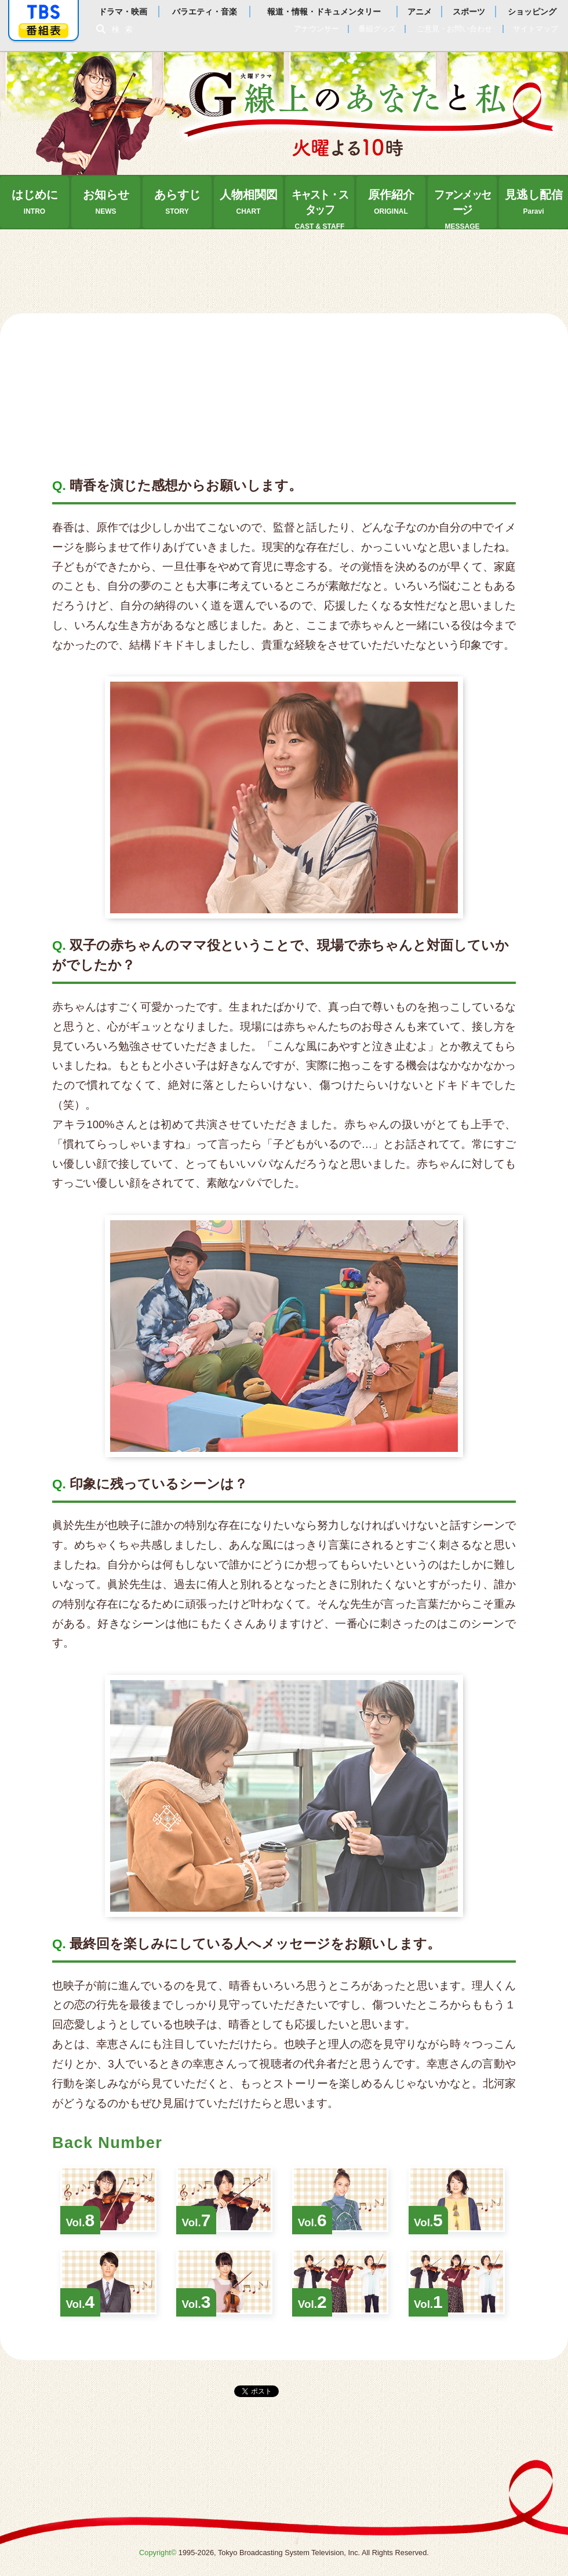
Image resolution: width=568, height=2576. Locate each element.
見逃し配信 (534, 201)
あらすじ (177, 201)
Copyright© (157, 2552)
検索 (125, 29)
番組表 (43, 30)
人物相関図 (249, 201)
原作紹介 (391, 201)
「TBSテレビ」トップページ (43, 12)
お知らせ (106, 201)
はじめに (35, 201)
